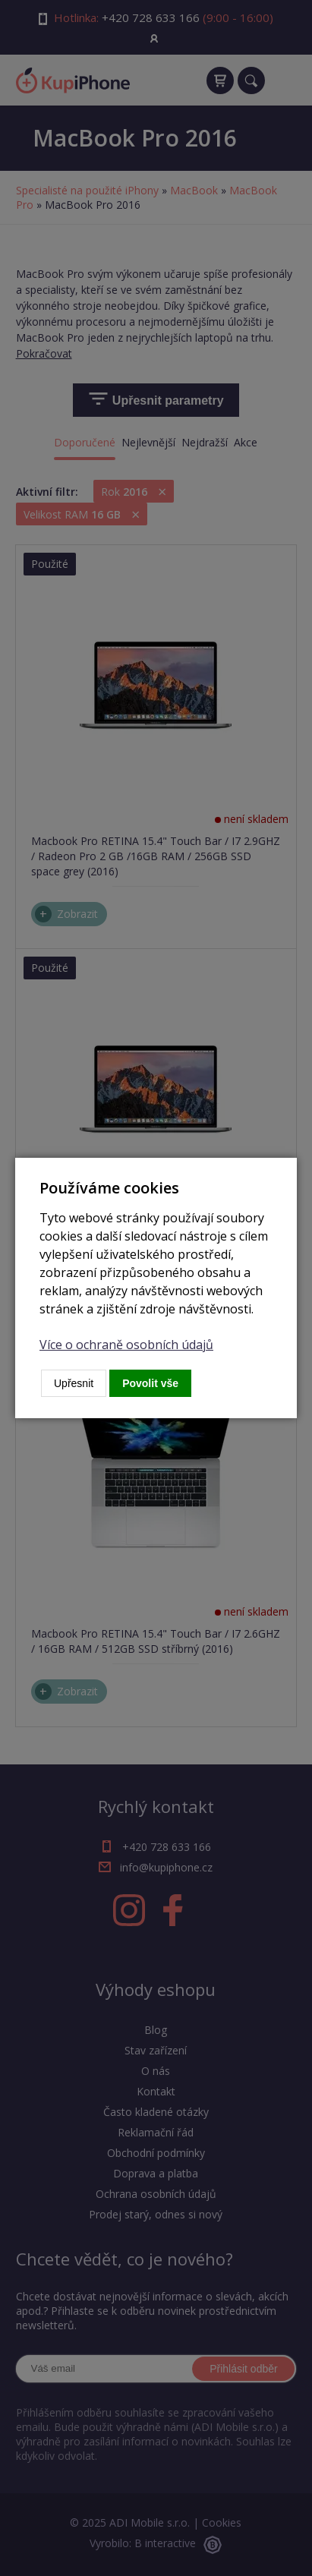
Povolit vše (150, 1383)
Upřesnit (73, 1383)
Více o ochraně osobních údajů (126, 1344)
